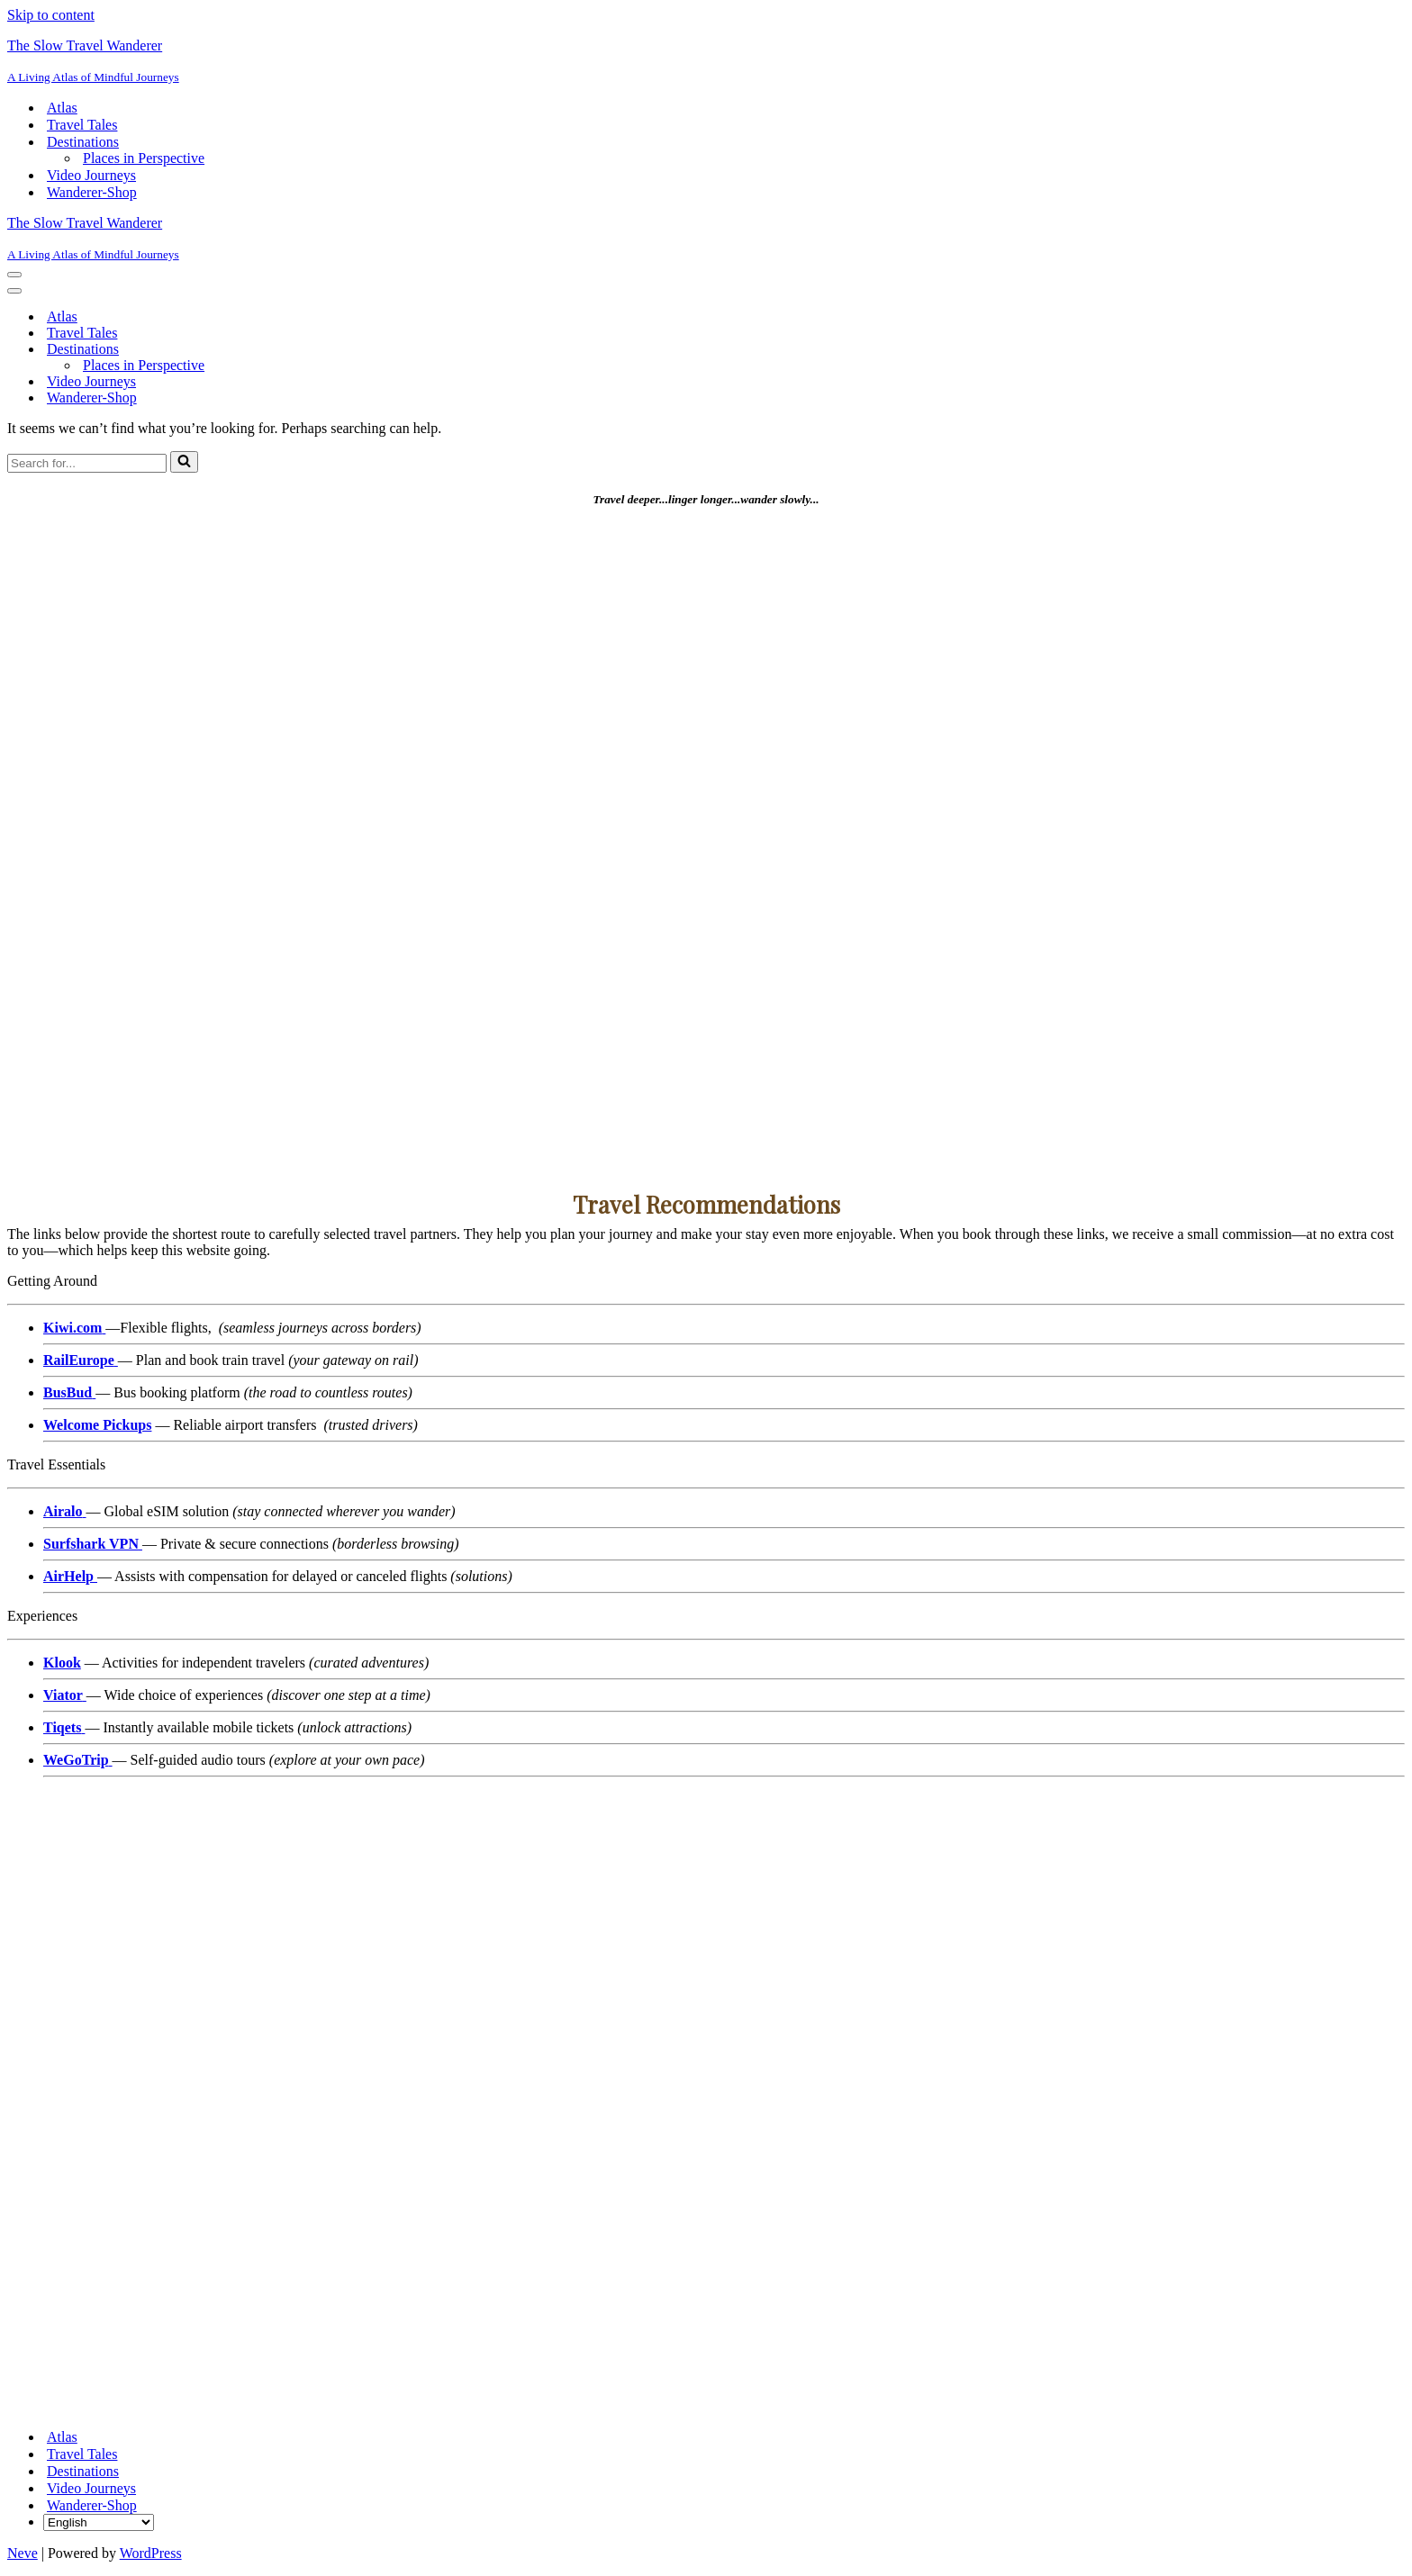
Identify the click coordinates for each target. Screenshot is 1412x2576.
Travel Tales (82, 124)
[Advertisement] (547, 838)
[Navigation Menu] (14, 274)
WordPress (151, 2553)
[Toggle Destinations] (322, 349)
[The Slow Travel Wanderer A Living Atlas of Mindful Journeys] (706, 61)
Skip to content (51, 15)
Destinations (83, 2471)
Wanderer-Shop (92, 192)
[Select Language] (98, 2522)
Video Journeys (91, 175)
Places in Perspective (143, 158)
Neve (22, 2553)
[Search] (87, 463)
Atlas (62, 107)
